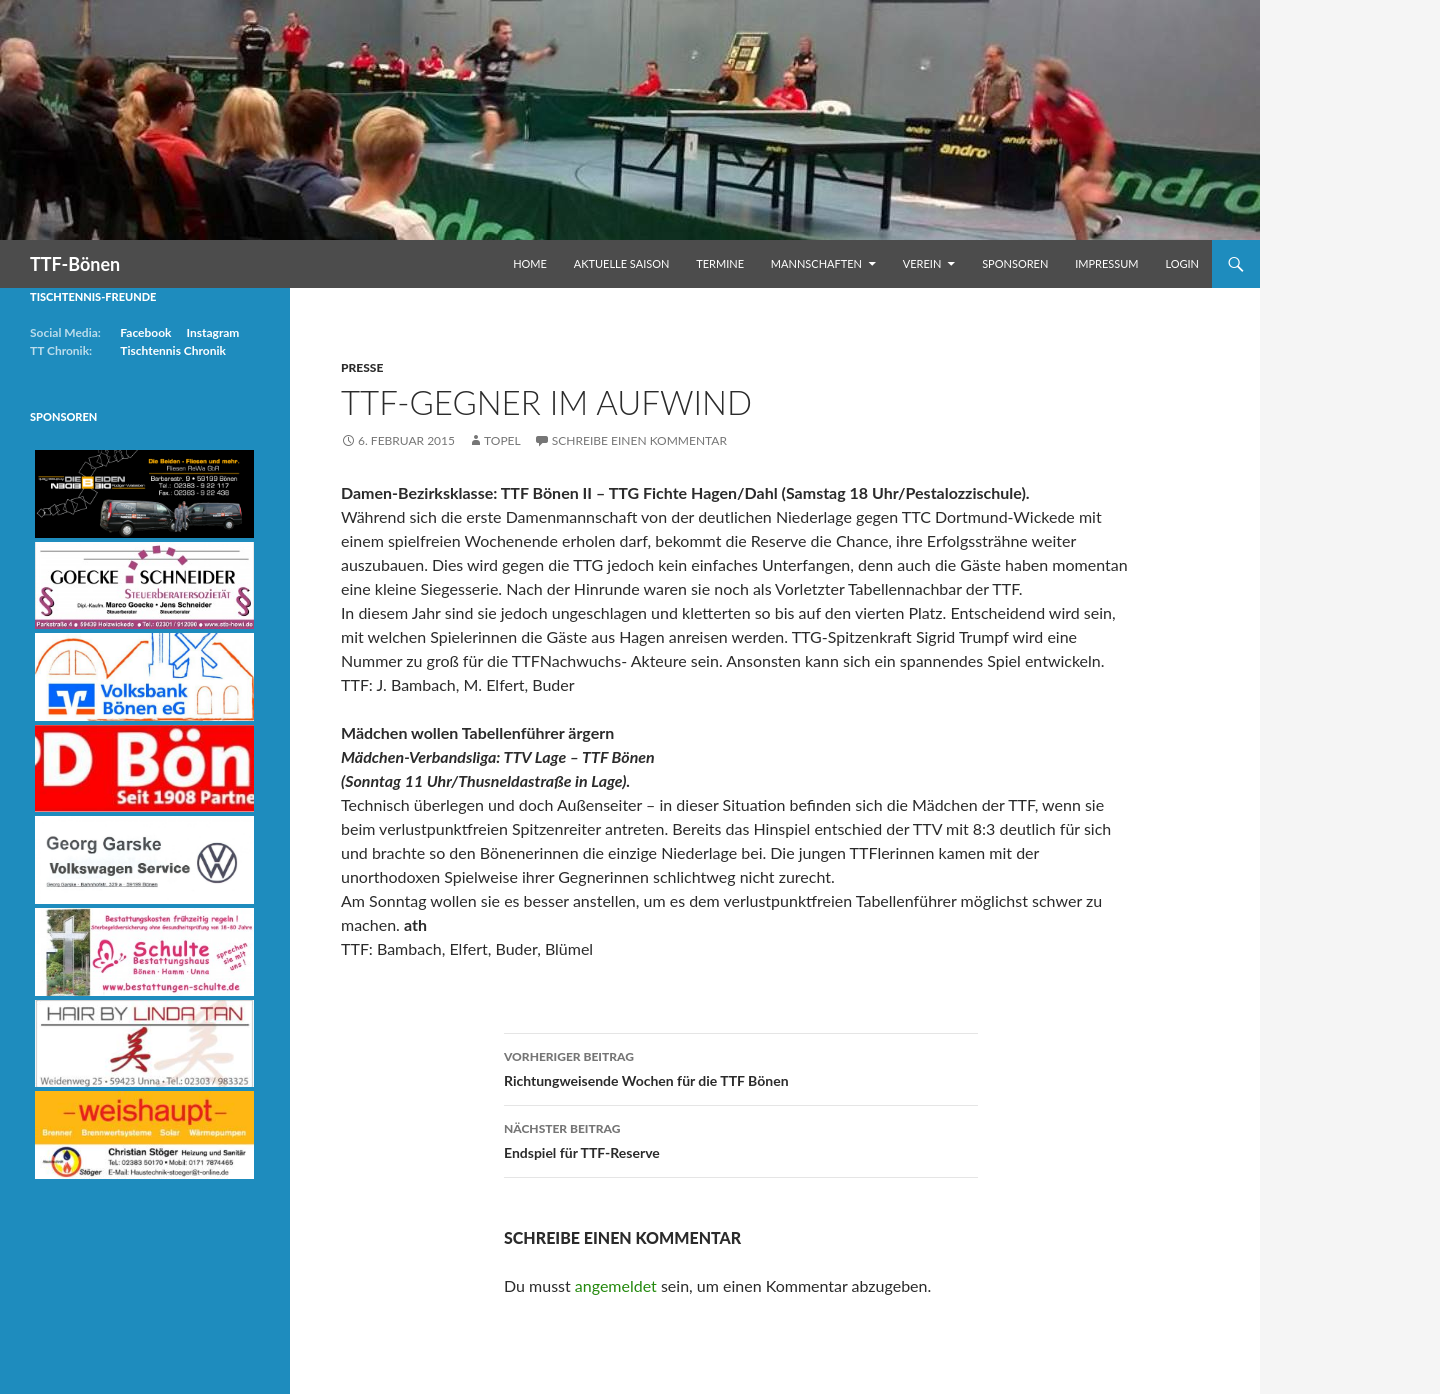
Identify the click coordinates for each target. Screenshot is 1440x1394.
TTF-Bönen (75, 264)
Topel (502, 440)
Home (530, 263)
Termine (720, 263)
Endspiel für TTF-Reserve (741, 1139)
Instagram (212, 332)
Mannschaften (816, 263)
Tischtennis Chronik (173, 350)
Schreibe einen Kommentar (639, 440)
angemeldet (616, 1285)
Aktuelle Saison (622, 263)
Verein (922, 263)
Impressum (1106, 263)
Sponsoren (1015, 263)
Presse (362, 367)
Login (1182, 263)
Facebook (145, 332)
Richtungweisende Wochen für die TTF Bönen (741, 1067)
